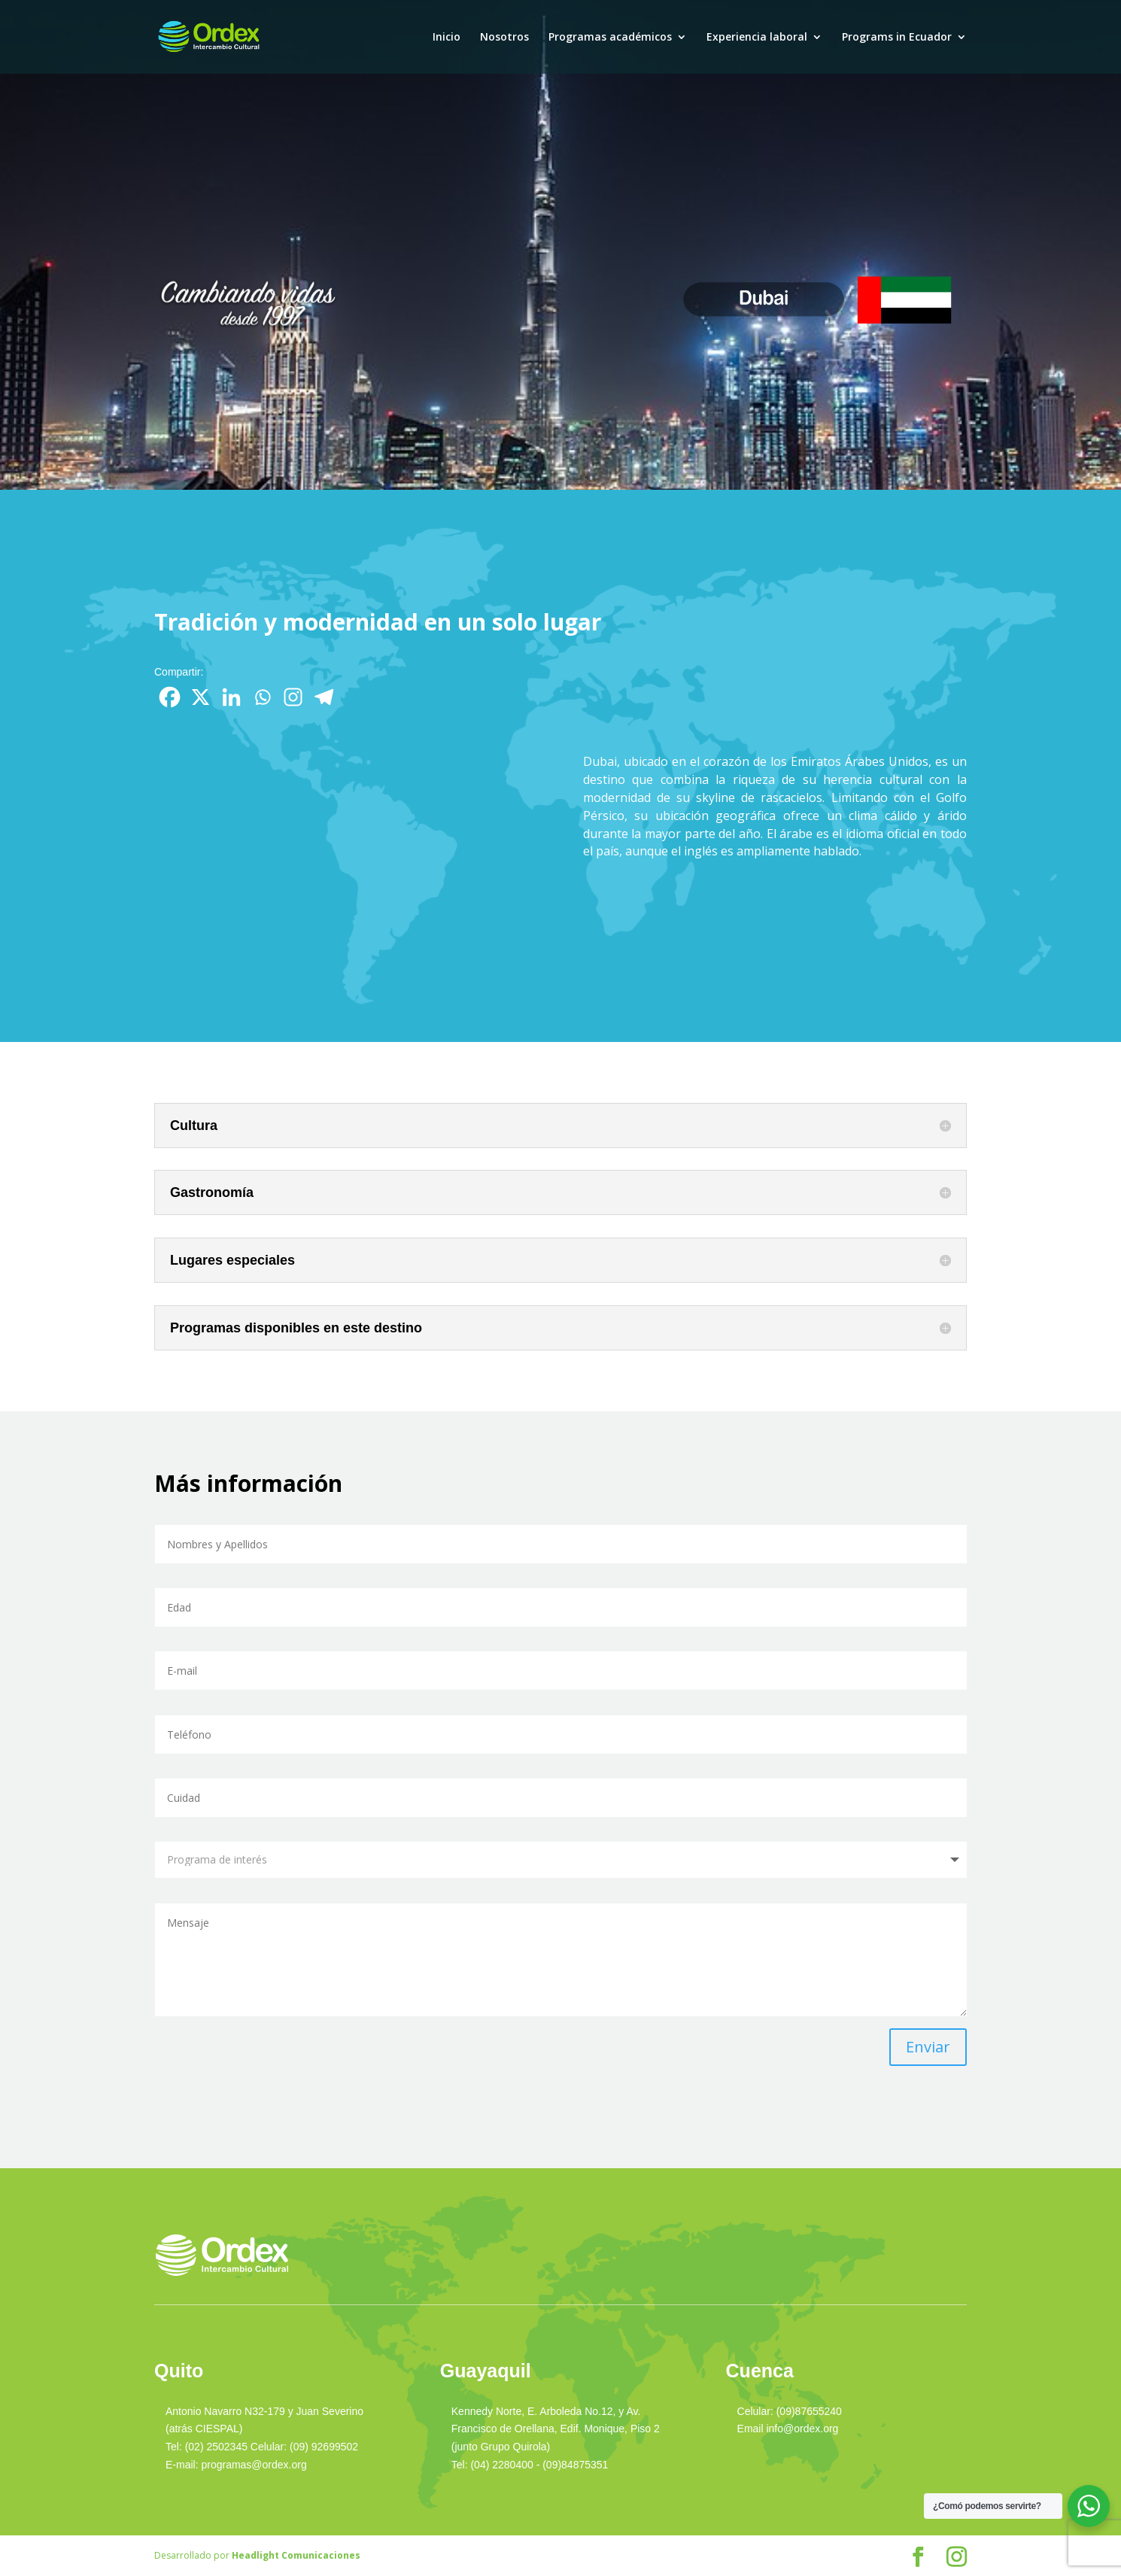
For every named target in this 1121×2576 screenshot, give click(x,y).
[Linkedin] (231, 697)
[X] (200, 697)
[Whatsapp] (262, 697)
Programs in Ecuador (897, 38)
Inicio (446, 38)
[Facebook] (170, 697)
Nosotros (504, 38)
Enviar (928, 2047)
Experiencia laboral (756, 38)
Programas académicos (610, 38)
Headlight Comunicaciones (296, 2555)
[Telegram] (324, 697)
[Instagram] (293, 697)
